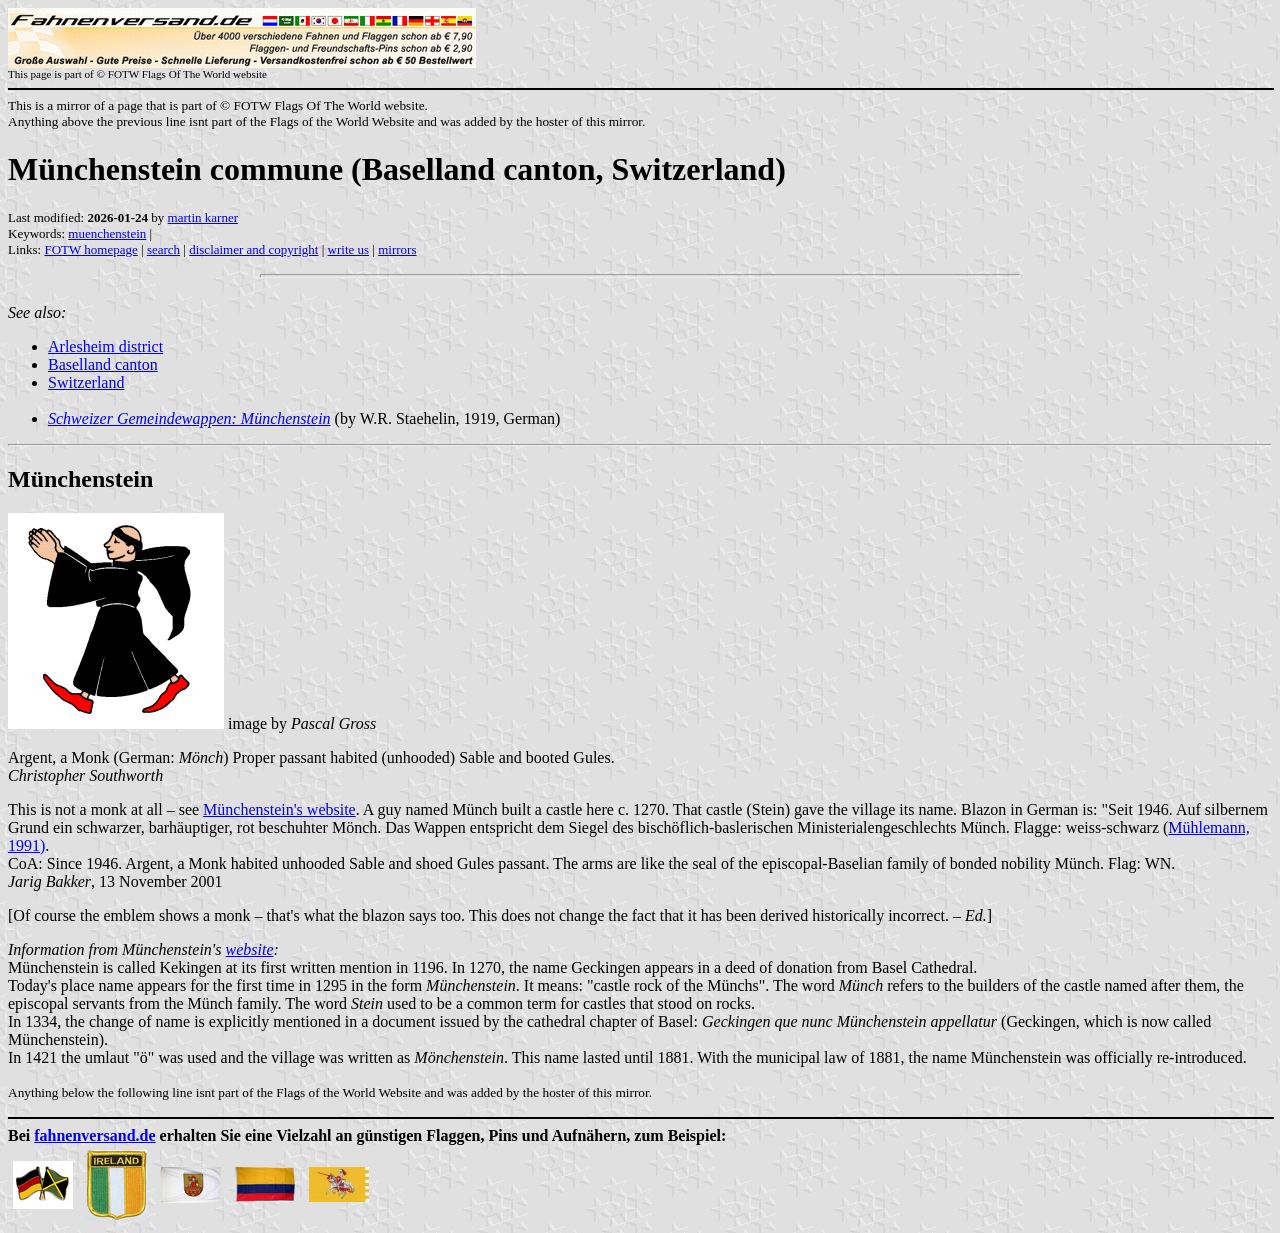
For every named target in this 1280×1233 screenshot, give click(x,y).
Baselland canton (103, 364)
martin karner (203, 217)
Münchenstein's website (279, 809)
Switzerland (86, 382)
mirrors (397, 249)
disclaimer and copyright (253, 249)
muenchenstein (107, 233)
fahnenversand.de (94, 1135)
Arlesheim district (105, 346)
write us (349, 249)
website (249, 949)
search (163, 249)
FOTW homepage (90, 249)
